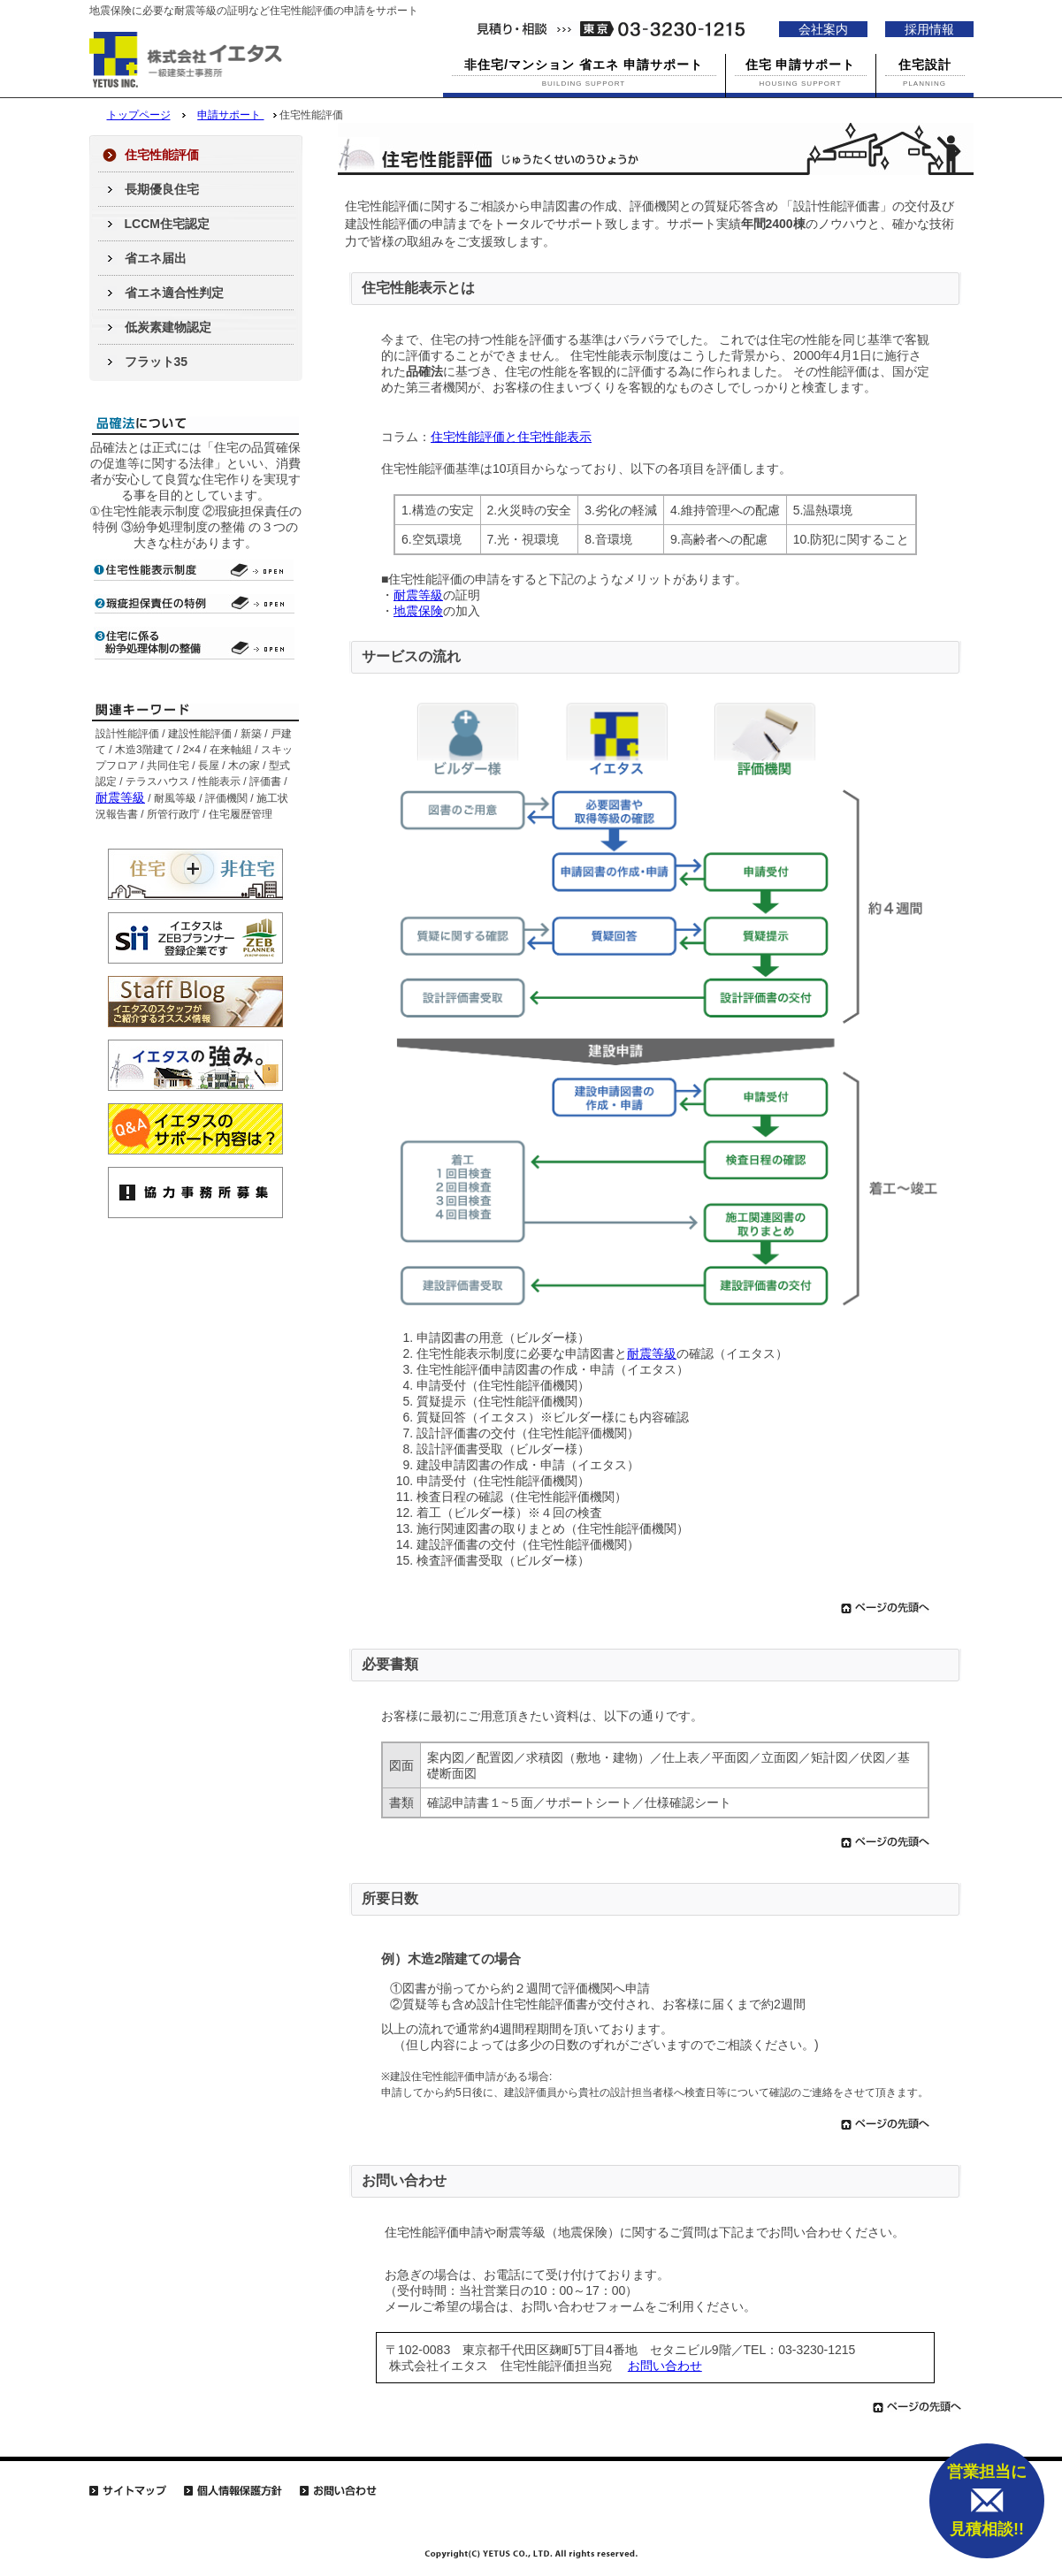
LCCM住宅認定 (167, 224)
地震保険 (418, 611)
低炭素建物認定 (168, 327)
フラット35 (156, 361)
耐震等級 (418, 595)
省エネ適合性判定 (174, 293)
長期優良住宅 (162, 189)
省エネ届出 (156, 258)
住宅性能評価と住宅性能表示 (511, 437)
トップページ (139, 115)
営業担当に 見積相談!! (987, 2500)
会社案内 (823, 29)
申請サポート (230, 115)
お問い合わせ (665, 2366)
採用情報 (929, 29)
